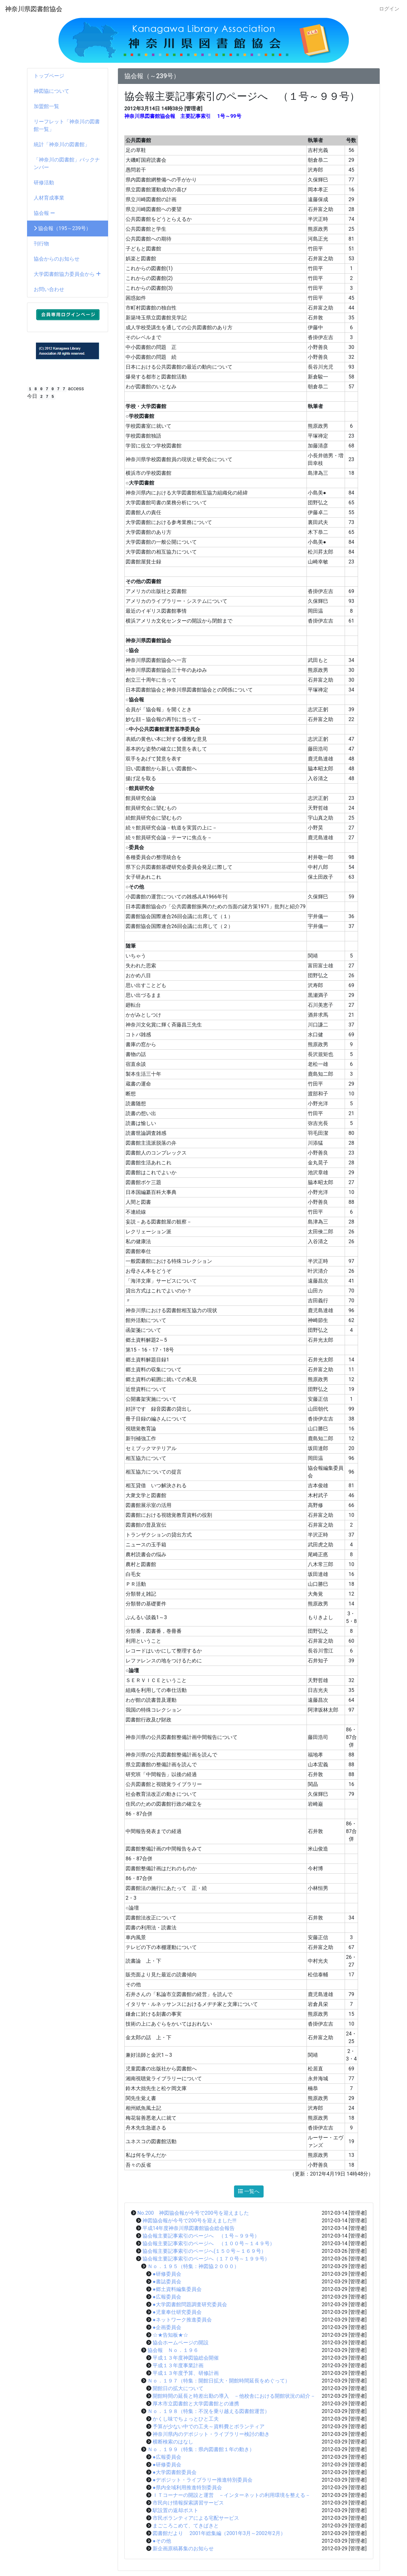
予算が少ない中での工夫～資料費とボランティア (209, 2426)
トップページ (49, 76)
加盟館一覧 (46, 106)
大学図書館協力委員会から (67, 274)
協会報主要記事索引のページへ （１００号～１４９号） (208, 2243)
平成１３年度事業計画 (178, 2365)
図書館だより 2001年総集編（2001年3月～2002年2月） (219, 2533)
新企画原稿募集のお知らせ (183, 2548)
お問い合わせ (49, 289)
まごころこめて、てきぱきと (186, 2526)
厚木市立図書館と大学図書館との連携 (196, 2404)
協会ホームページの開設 (181, 2343)
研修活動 (44, 183)
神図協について (51, 91)
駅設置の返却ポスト (175, 2510)
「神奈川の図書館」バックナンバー (67, 163)
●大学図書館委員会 (175, 2472)
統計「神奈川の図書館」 (62, 144)
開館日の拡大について (178, 2388)
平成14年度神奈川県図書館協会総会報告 (188, 2228)
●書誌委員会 (167, 2282)
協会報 (44, 213)
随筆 (131, 946)
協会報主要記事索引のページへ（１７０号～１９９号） (206, 2259)
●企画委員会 (167, 2327)
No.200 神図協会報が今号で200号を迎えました (193, 2213)
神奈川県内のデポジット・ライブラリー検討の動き (211, 2434)
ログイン (389, 9)
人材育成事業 (49, 198)
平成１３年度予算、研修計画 (186, 2373)
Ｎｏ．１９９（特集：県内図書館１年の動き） (201, 2449)
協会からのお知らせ (56, 259)
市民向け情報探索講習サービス (188, 2503)
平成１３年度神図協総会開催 (186, 2358)
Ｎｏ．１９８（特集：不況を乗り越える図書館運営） (209, 2411)
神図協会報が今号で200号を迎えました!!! (189, 2221)
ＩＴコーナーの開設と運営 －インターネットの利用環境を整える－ (231, 2495)
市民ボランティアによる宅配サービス (196, 2518)
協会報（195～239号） (62, 228)
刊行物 (41, 244)
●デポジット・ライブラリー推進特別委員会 (202, 2480)
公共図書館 (138, 140)
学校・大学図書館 (146, 406)
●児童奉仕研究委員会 (177, 2312)
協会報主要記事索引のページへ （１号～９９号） (200, 2236)
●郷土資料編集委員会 (177, 2289)
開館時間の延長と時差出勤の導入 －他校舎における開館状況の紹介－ (234, 2396)
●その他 (162, 2541)
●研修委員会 (167, 2274)
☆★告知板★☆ (170, 2335)
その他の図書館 (143, 581)
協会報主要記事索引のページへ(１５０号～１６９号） (204, 2251)
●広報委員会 (167, 2297)
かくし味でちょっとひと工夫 (186, 2419)
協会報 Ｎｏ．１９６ (173, 2350)
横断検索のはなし (173, 2442)
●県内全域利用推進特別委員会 (187, 2487)
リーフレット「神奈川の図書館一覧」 (67, 125)
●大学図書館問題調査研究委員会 (190, 2304)
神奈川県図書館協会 (33, 9)
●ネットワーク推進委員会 (182, 2320)
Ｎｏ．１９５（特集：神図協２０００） (193, 2266)
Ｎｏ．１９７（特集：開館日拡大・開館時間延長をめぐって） (219, 2381)
